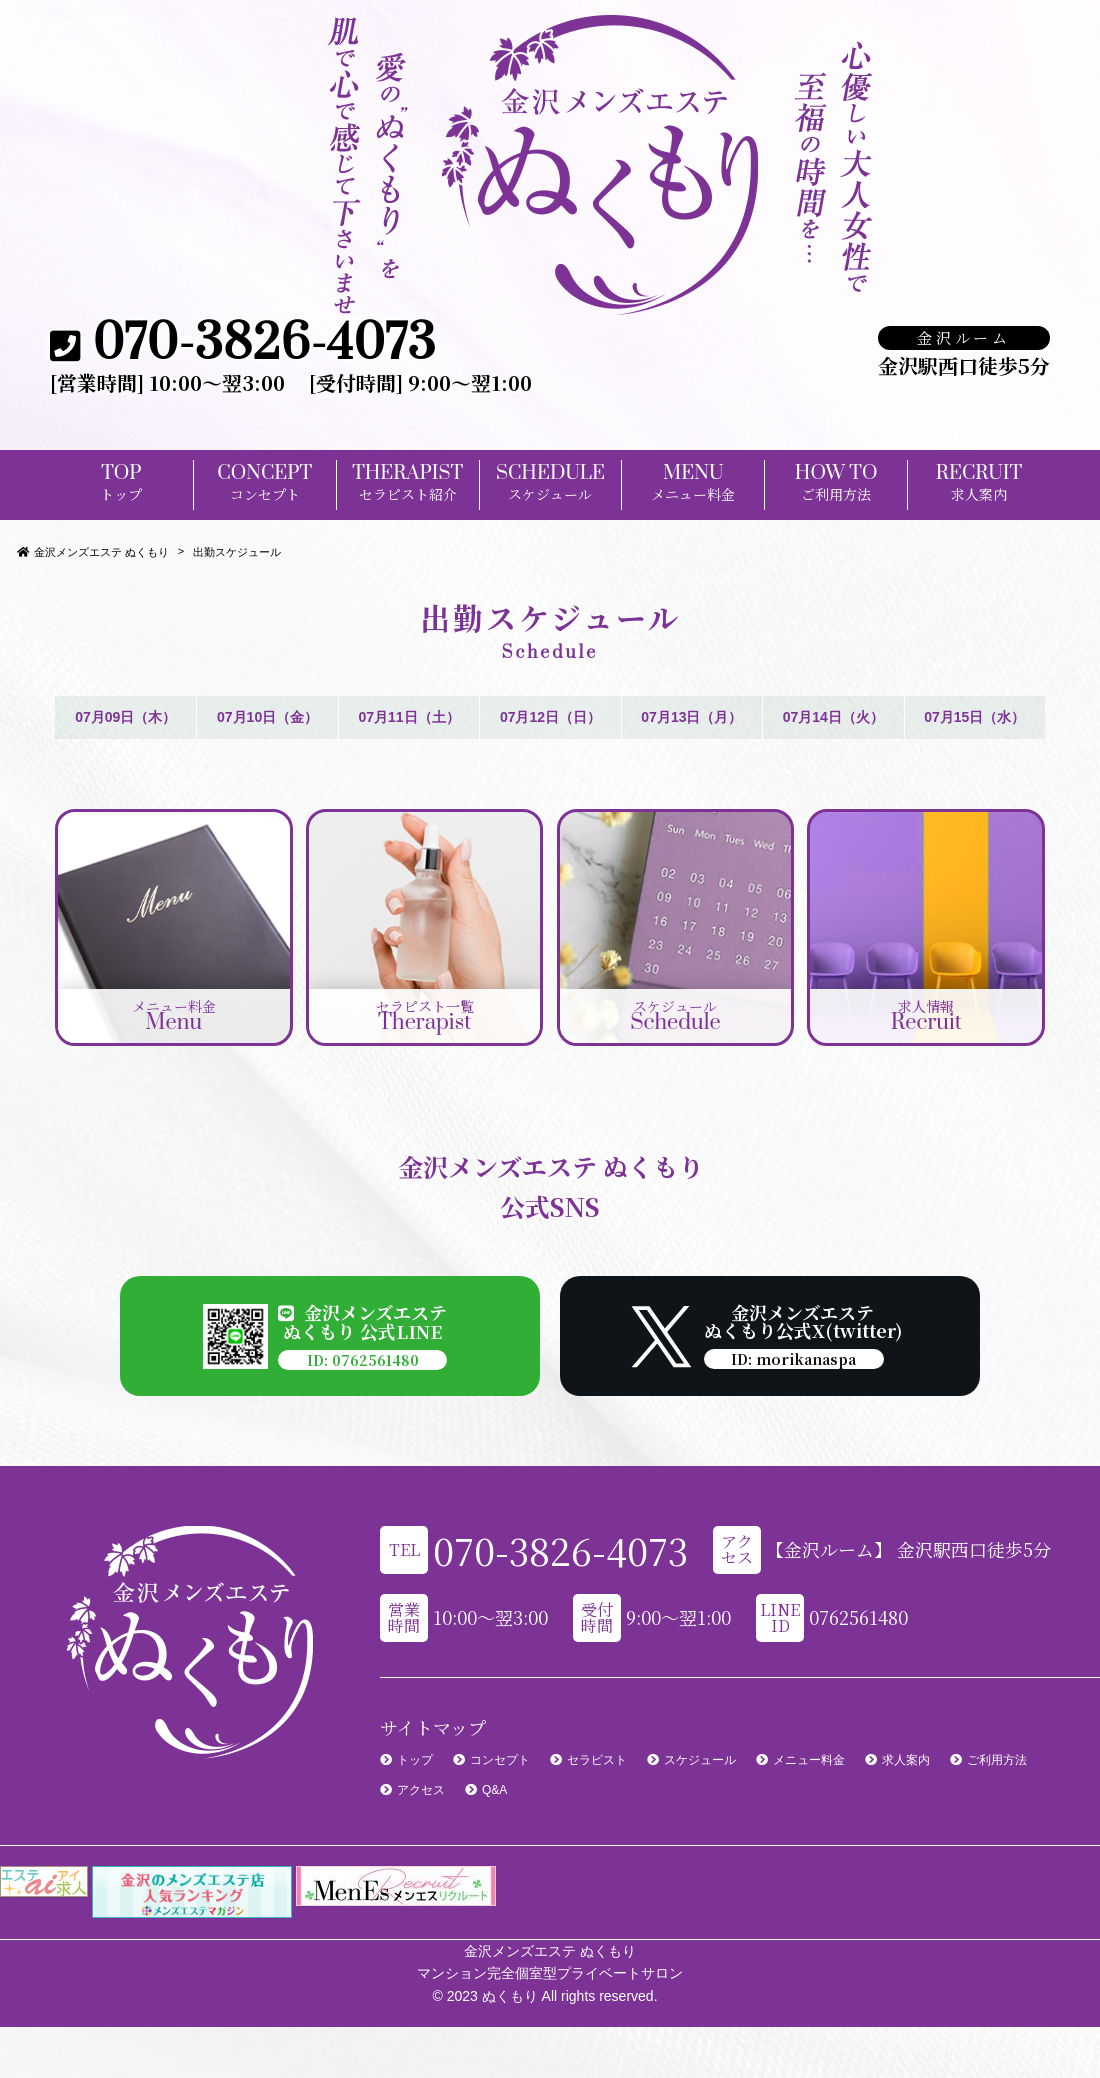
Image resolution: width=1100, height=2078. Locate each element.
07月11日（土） (408, 717)
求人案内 (906, 1760)
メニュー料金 (809, 1760)
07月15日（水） (974, 717)
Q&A (494, 1790)
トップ (415, 1760)
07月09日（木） (125, 717)
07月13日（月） (691, 717)
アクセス (421, 1790)
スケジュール (700, 1760)
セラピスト (597, 1760)
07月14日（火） (833, 717)
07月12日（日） (550, 717)
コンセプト (500, 1760)
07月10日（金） (267, 717)
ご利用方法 (997, 1760)
